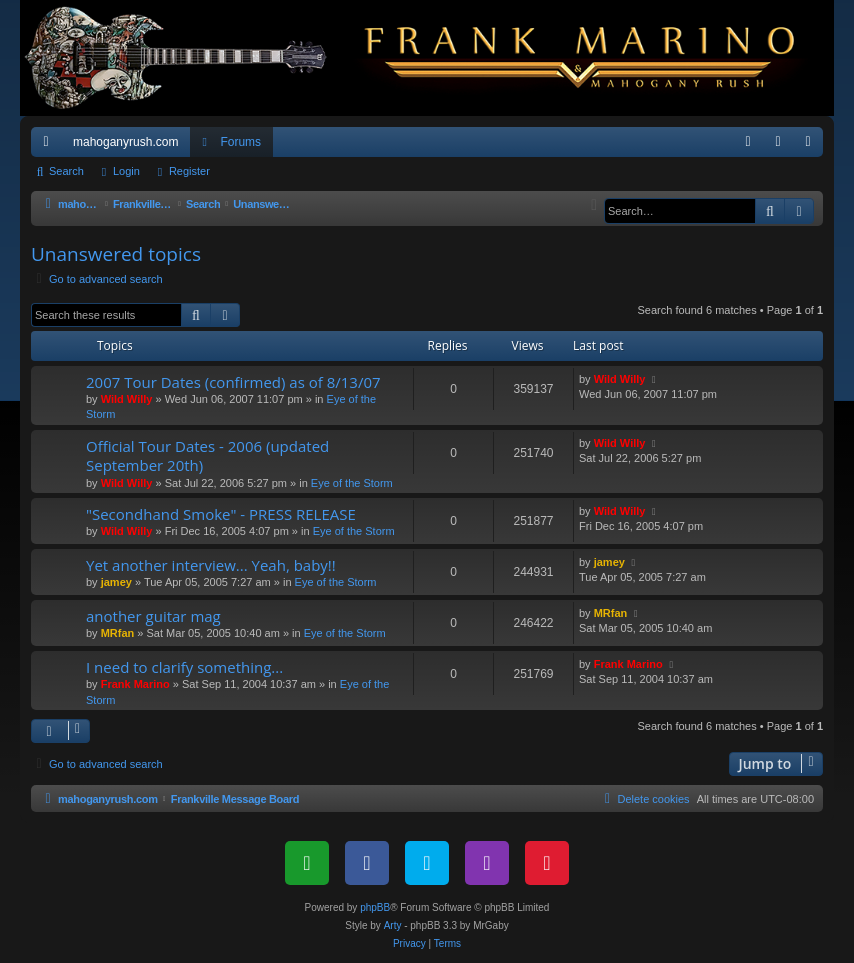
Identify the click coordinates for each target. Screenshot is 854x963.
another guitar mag (153, 616)
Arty (393, 925)
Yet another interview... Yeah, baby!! (211, 565)
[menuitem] (748, 142)
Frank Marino (135, 684)
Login (126, 171)
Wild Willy (127, 399)
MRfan (118, 633)
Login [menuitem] (782, 146)
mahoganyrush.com (125, 142)
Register (189, 171)
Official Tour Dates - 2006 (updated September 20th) (207, 455)
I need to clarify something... (184, 667)
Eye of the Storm (352, 483)
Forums (240, 142)
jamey (116, 582)
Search (66, 171)
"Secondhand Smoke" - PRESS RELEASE (221, 514)
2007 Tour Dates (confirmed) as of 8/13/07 (233, 382)
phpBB (375, 907)
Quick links (50, 146)
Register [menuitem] (812, 146)
